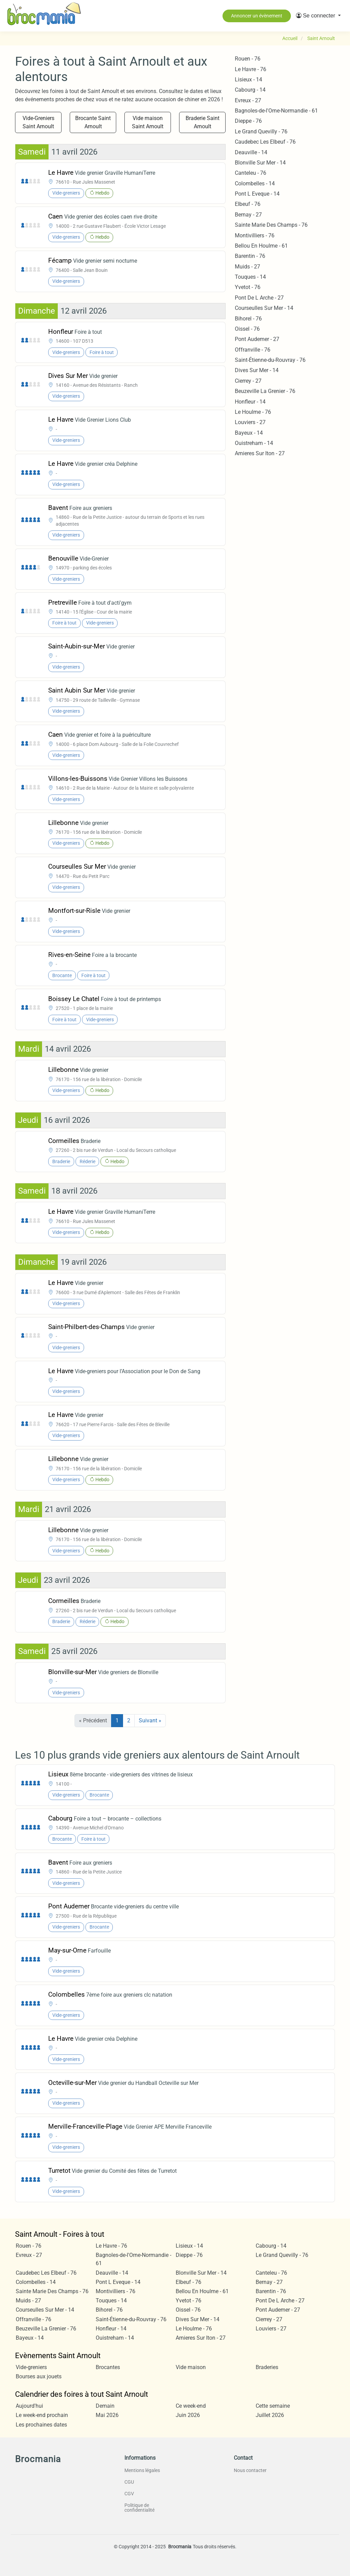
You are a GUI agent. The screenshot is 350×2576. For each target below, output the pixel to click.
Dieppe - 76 (248, 121)
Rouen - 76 (247, 58)
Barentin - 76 (250, 256)
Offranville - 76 (252, 349)
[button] (318, 15)
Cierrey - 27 (248, 381)
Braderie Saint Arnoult (202, 122)
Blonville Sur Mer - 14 (260, 162)
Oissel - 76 (247, 329)
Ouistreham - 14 (254, 443)
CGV (129, 2493)
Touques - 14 (250, 277)
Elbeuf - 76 (247, 204)
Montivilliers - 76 (254, 235)
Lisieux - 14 (248, 79)
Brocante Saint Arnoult (93, 122)
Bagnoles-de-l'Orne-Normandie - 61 (276, 110)
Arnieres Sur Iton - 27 (260, 453)
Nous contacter (250, 2470)
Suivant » (150, 1720)
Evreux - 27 (248, 100)
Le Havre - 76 (250, 69)
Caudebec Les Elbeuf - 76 (265, 142)
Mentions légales (142, 2470)
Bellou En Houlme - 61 (261, 245)
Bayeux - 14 (249, 433)
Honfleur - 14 (250, 401)
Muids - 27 (247, 266)
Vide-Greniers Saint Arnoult (38, 122)
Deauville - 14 (251, 152)
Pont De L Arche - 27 (259, 297)
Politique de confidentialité (139, 2507)
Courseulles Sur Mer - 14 (264, 308)
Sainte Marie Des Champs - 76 (271, 225)
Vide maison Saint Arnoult (147, 122)
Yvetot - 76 (247, 287)
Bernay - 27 (248, 214)
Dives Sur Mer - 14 (257, 370)
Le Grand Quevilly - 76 (261, 131)
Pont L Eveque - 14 (257, 193)
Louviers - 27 (250, 422)
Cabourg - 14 (250, 90)
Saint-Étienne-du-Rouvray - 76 (270, 360)
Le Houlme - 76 (253, 412)
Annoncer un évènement (256, 15)
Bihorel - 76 (248, 318)
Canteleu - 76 (250, 173)
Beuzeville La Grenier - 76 (265, 391)
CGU (129, 2482)
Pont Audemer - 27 (257, 339)
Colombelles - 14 (255, 183)
